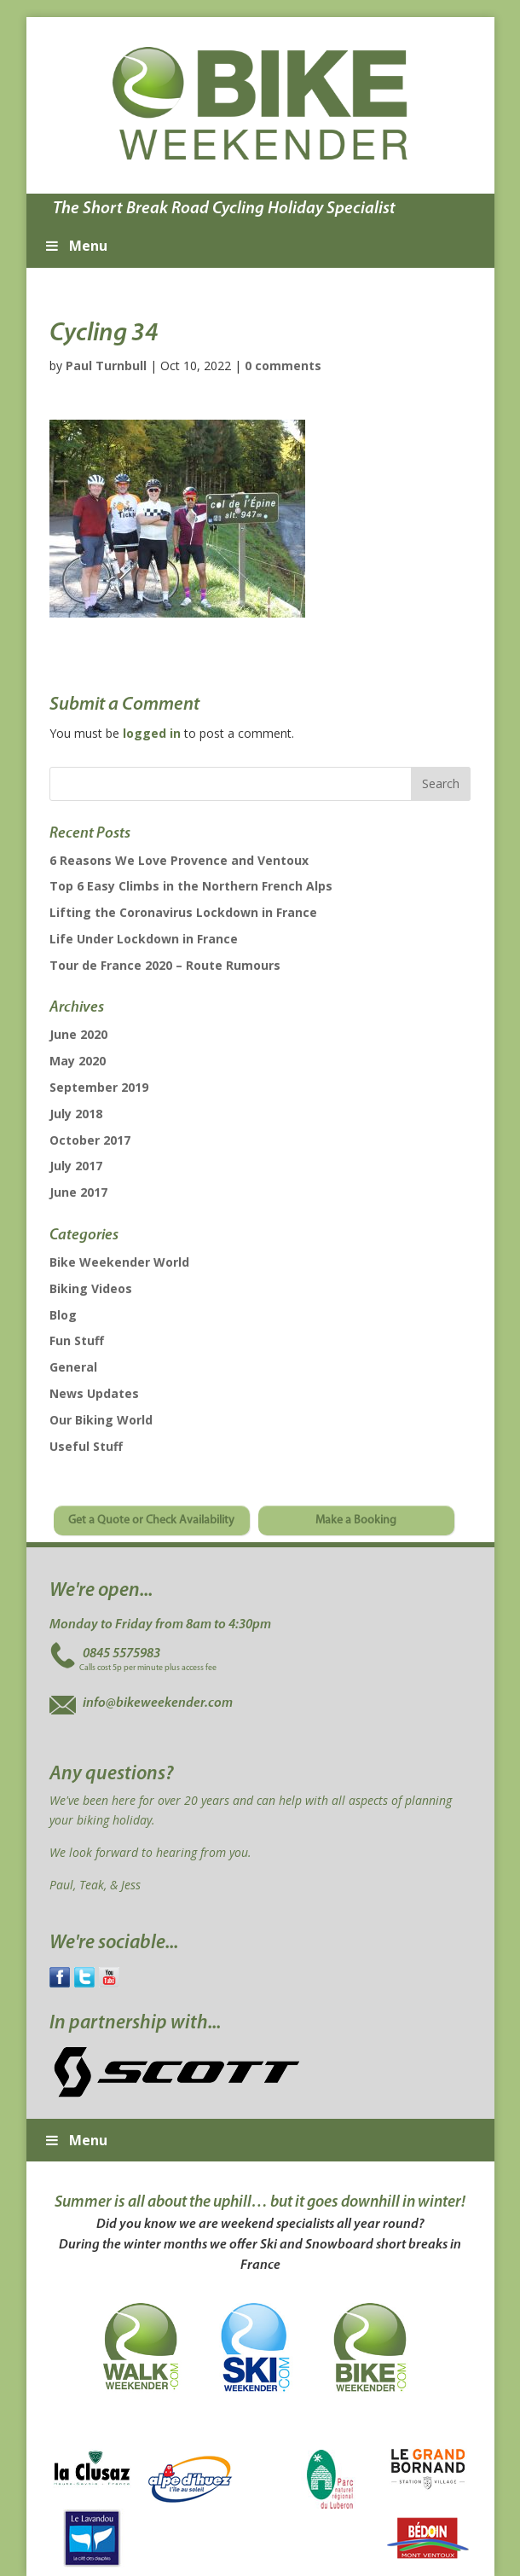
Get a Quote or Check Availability (151, 1520)
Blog (63, 1315)
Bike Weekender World (119, 1262)
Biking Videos (90, 1288)
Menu (75, 245)
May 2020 (77, 1061)
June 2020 (78, 1034)
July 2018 (75, 1113)
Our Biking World (101, 1420)
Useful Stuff (86, 1446)
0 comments (283, 365)
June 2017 (78, 1192)
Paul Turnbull (106, 365)
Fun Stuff (76, 1340)
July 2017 (75, 1165)
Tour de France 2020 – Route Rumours (164, 965)
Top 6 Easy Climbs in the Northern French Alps (190, 886)
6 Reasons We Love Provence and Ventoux (179, 860)
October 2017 (89, 1140)
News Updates (94, 1393)
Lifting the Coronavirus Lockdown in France (183, 912)
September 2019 (98, 1087)
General (73, 1367)
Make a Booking (355, 1520)
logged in (152, 733)
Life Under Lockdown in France (143, 939)
